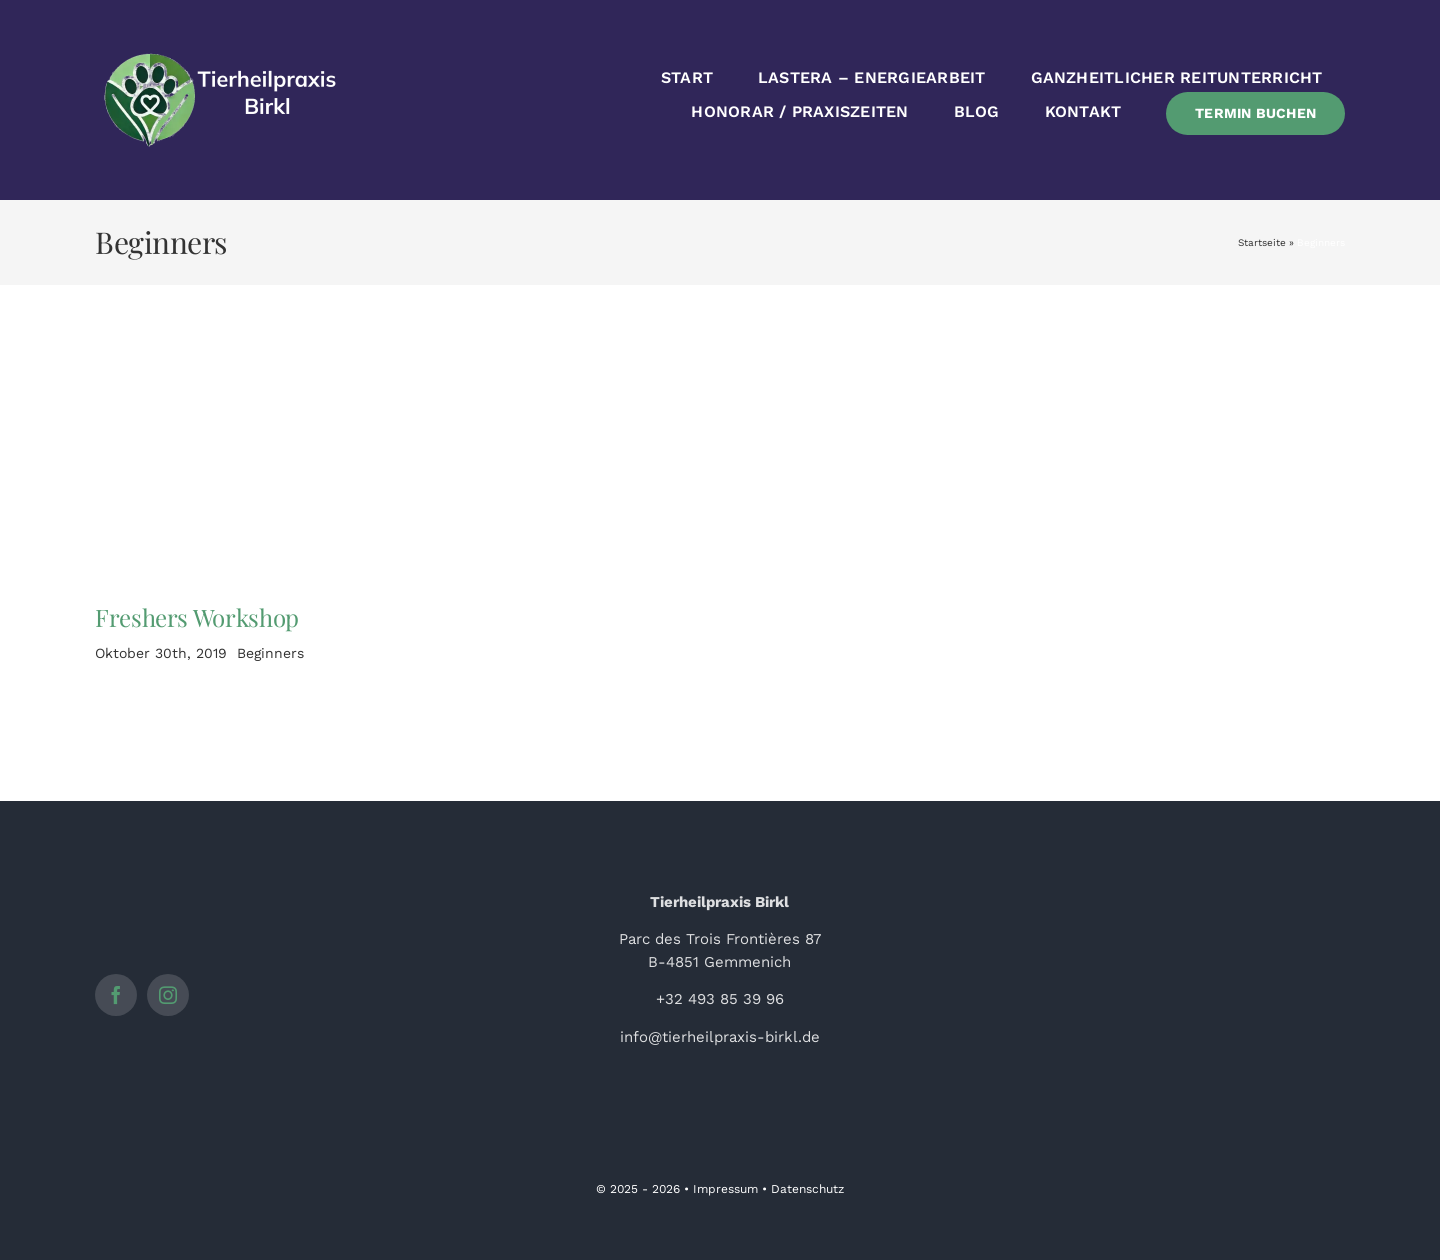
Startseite (1262, 242)
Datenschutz (807, 1189)
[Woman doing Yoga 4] (236, 382)
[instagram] (168, 995)
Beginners (270, 653)
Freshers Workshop (197, 617)
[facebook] (116, 995)
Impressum (725, 1189)
